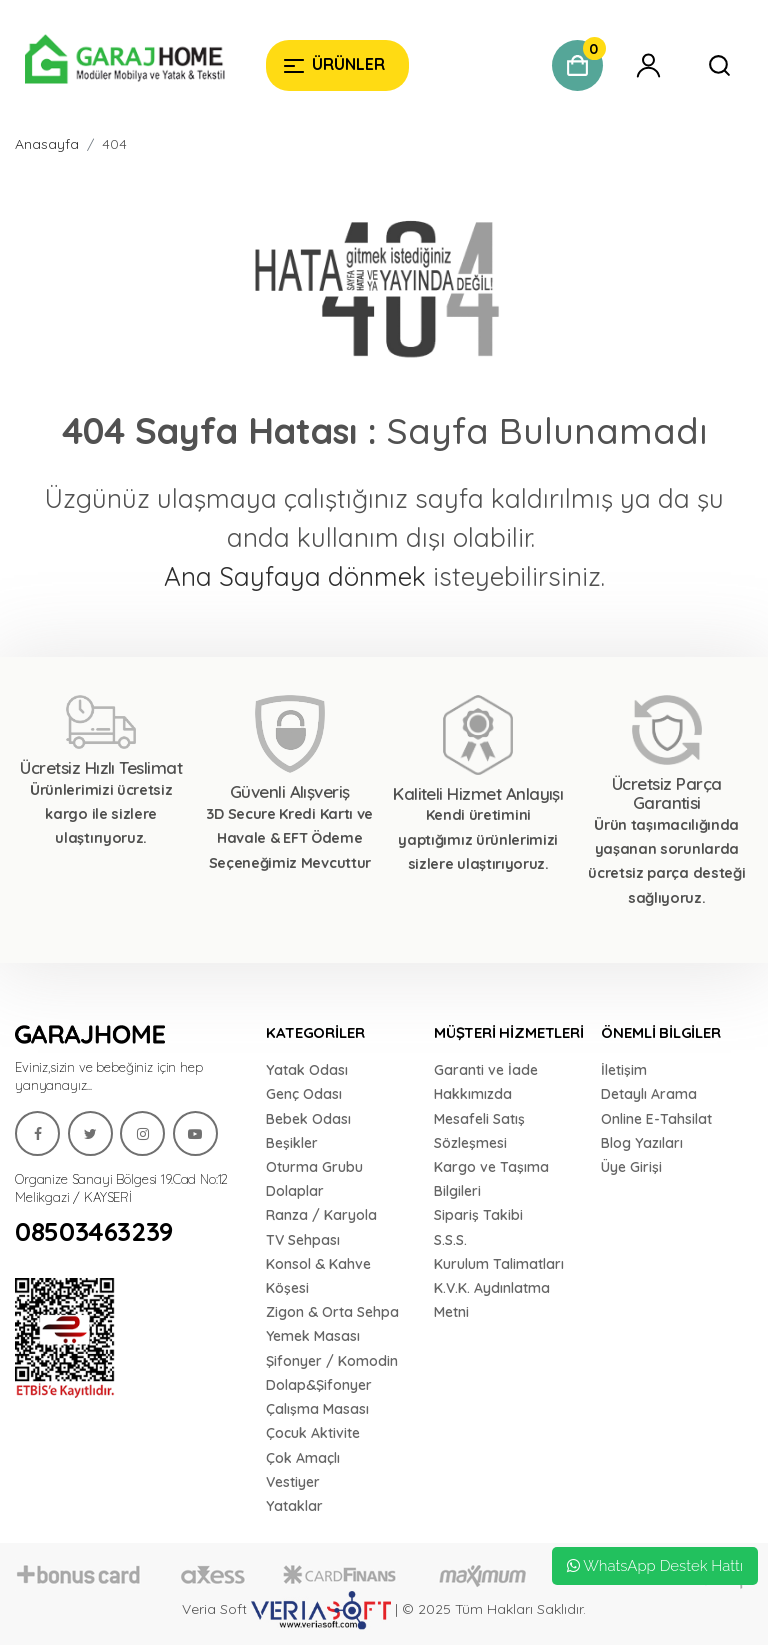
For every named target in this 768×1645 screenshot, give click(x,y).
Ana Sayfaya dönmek (295, 576)
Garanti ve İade (486, 1070)
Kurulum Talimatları (499, 1264)
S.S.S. (450, 1240)
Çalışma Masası (317, 1409)
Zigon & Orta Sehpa (332, 1312)
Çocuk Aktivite (313, 1433)
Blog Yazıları (642, 1143)
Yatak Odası (307, 1070)
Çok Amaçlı (303, 1458)
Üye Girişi (631, 1167)
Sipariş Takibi (478, 1215)
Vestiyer (293, 1482)
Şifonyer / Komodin (332, 1361)
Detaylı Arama (649, 1094)
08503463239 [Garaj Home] (94, 1232)
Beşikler (292, 1143)
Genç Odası (304, 1094)
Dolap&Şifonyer (319, 1385)
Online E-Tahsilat (656, 1119)
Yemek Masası (313, 1336)
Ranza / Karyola (321, 1215)
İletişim (624, 1070)
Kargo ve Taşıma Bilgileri (491, 1179)
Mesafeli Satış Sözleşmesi (479, 1131)
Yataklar (294, 1506)
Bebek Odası (308, 1119)
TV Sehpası (303, 1240)
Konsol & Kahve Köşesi (318, 1276)
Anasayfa (47, 144)
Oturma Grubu (314, 1167)
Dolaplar (295, 1191)
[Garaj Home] (125, 62)
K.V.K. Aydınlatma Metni (492, 1300)
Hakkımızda (473, 1094)
